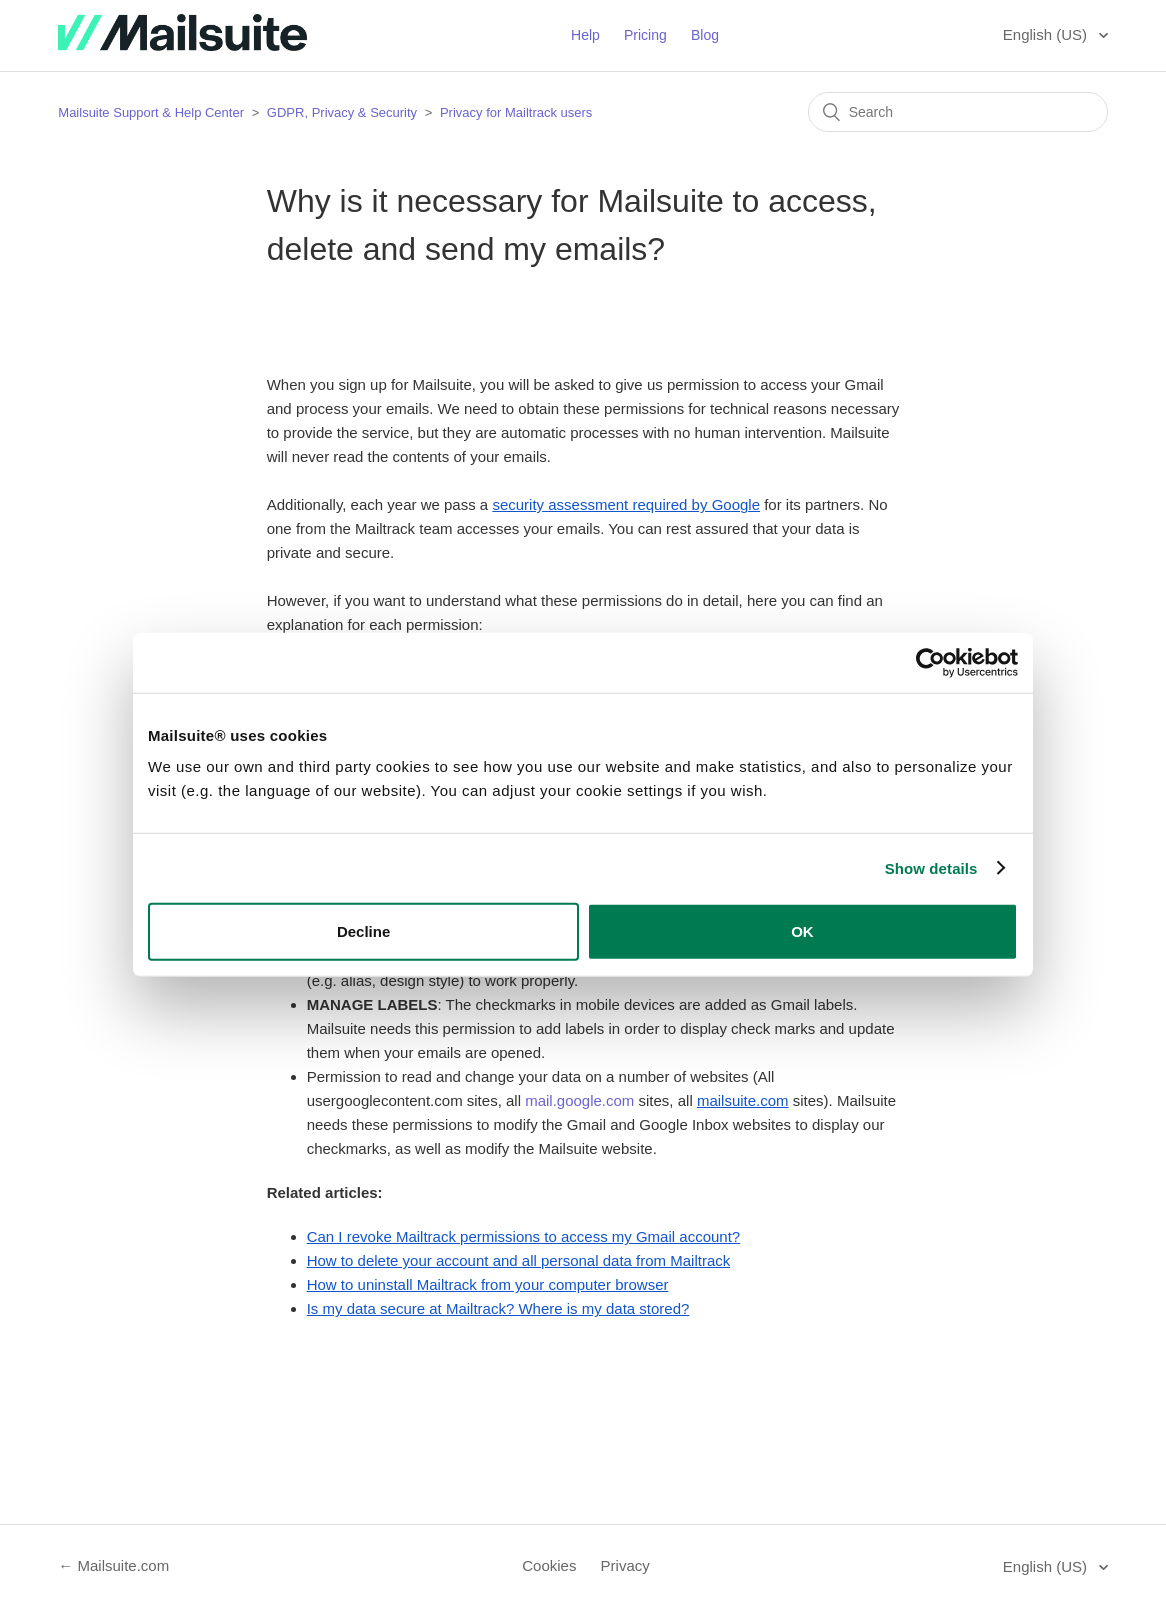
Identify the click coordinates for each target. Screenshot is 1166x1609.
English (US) (1047, 34)
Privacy (625, 1565)
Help (585, 35)
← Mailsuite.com (113, 1565)
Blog (705, 35)
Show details (931, 867)
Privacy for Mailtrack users (516, 112)
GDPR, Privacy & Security (344, 112)
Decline (363, 931)
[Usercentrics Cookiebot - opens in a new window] (930, 662)
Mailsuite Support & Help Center (151, 112)
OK (802, 931)
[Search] (958, 112)
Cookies (549, 1565)
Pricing (645, 35)
